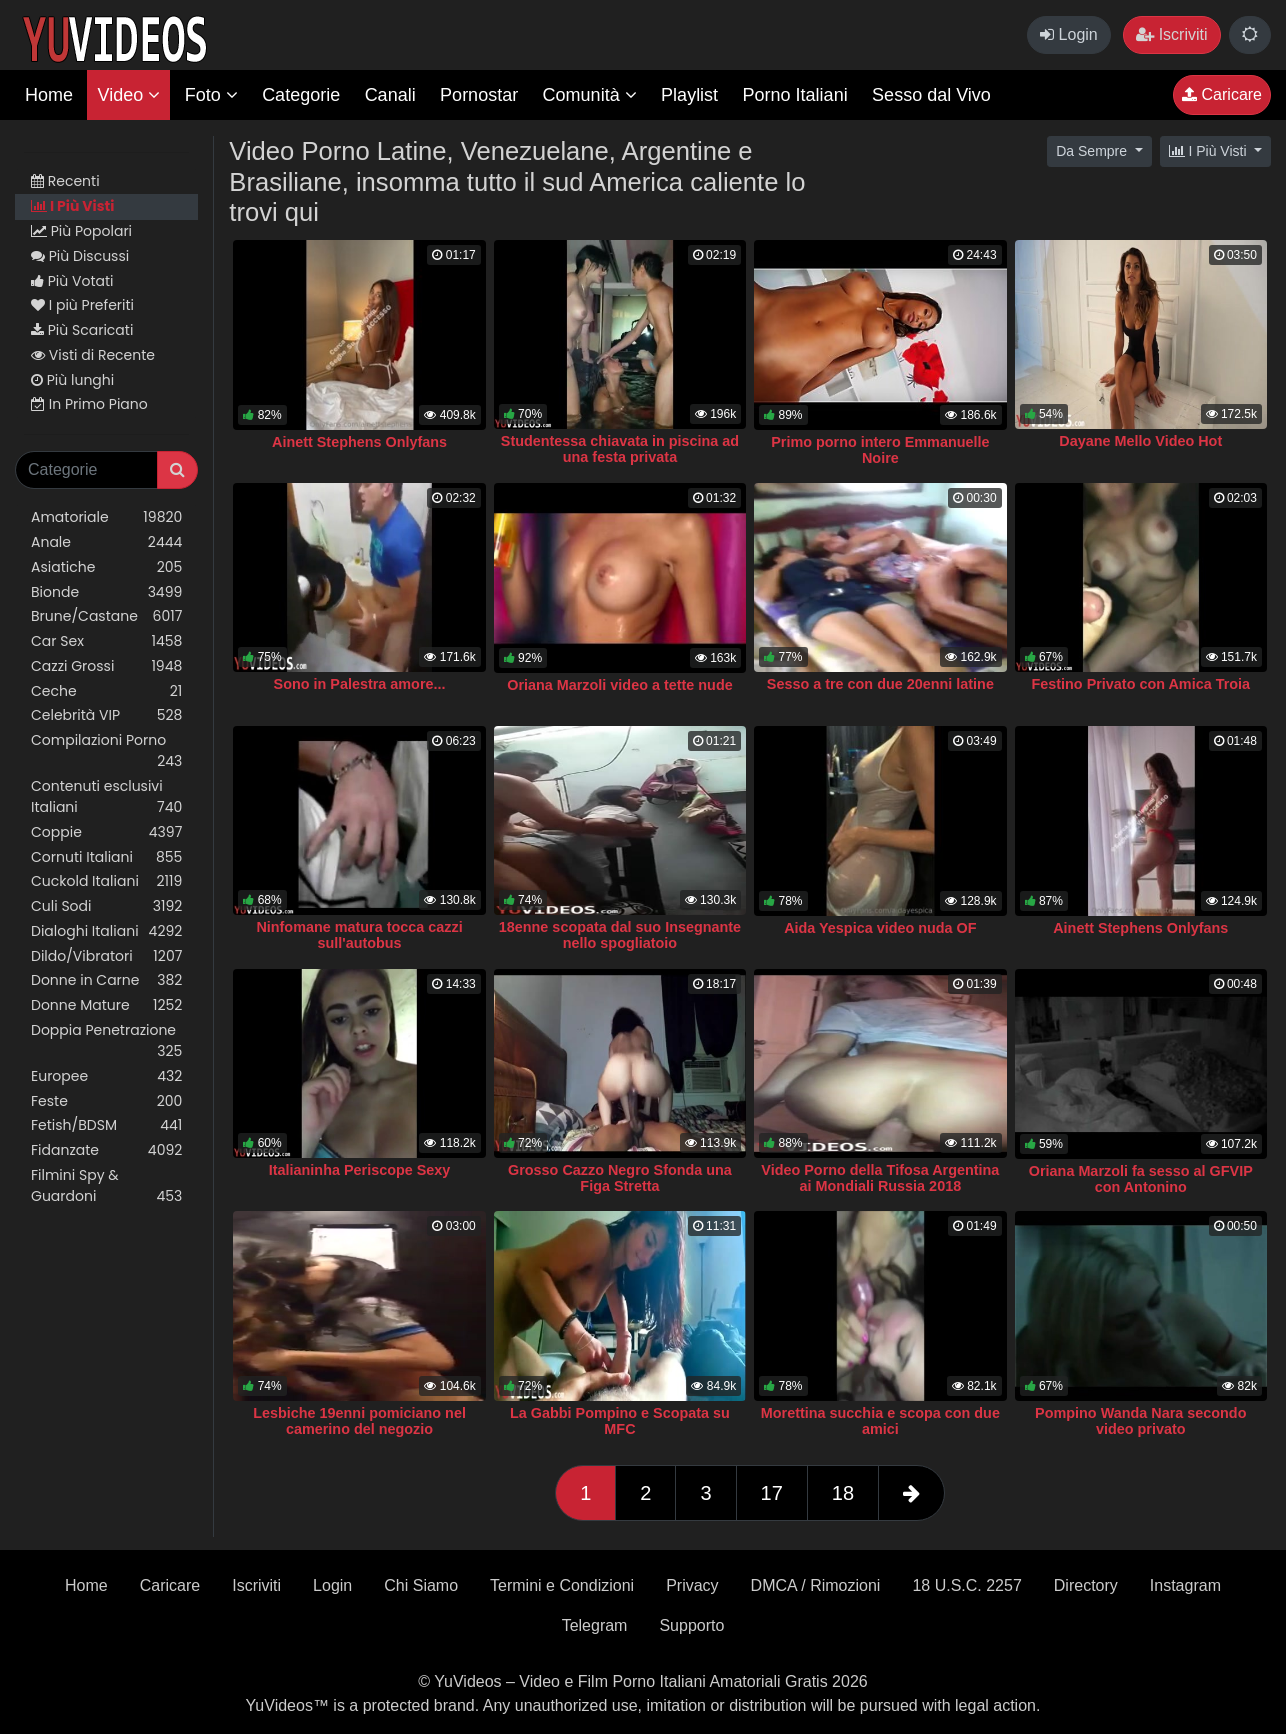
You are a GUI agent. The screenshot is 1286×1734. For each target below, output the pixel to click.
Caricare (1222, 94)
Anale (106, 542)
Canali (390, 95)
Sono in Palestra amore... (360, 684)
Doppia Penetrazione (106, 1041)
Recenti (65, 181)
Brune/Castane (106, 616)
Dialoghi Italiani (106, 931)
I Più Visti (72, 206)
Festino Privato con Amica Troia (1140, 684)
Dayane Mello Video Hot (1140, 441)
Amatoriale (106, 517)
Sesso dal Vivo (931, 95)
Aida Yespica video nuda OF (880, 928)
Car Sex (106, 641)
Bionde (106, 592)
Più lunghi (72, 380)
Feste (106, 1101)
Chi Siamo (421, 1585)
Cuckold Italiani (106, 881)
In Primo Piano (89, 404)
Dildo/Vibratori (106, 956)
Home (49, 95)
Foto (211, 95)
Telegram (595, 1625)
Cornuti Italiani (106, 857)
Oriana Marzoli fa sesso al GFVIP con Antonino (1141, 1179)
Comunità (590, 95)
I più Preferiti (82, 305)
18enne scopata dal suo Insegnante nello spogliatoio (620, 935)
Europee (106, 1076)
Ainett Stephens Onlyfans (359, 442)
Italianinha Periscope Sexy (360, 1170)
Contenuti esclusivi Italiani (106, 797)
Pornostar (479, 95)
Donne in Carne (106, 980)
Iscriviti (1171, 34)
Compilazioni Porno (106, 751)
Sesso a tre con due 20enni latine (880, 684)
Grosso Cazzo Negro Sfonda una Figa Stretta (620, 1178)
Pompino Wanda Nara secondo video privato (1140, 1421)
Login (1069, 34)
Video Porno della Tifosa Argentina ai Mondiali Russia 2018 (880, 1178)
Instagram (1185, 1585)
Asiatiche (106, 567)
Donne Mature (106, 1005)
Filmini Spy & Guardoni (106, 1186)
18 (843, 1493)
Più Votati (72, 281)
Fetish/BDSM (106, 1125)
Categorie (301, 95)
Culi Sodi (106, 906)
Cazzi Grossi (106, 666)
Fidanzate (106, 1150)
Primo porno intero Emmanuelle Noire (880, 450)
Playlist (689, 95)
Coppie (106, 832)
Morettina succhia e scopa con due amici (880, 1421)
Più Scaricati (82, 330)
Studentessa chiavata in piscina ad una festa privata (620, 449)
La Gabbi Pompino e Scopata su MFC (620, 1421)
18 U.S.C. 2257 (966, 1585)
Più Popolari (81, 231)
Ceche (106, 691)
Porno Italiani (795, 95)
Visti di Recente (93, 355)
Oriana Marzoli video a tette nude (620, 685)
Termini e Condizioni (562, 1585)
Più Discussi (80, 256)
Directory (1086, 1585)
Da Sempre (1093, 151)
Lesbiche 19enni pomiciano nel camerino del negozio (359, 1421)
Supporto (691, 1625)
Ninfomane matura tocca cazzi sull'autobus (359, 935)
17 (772, 1493)
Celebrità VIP (106, 715)
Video (128, 95)
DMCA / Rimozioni (816, 1585)
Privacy (692, 1585)
